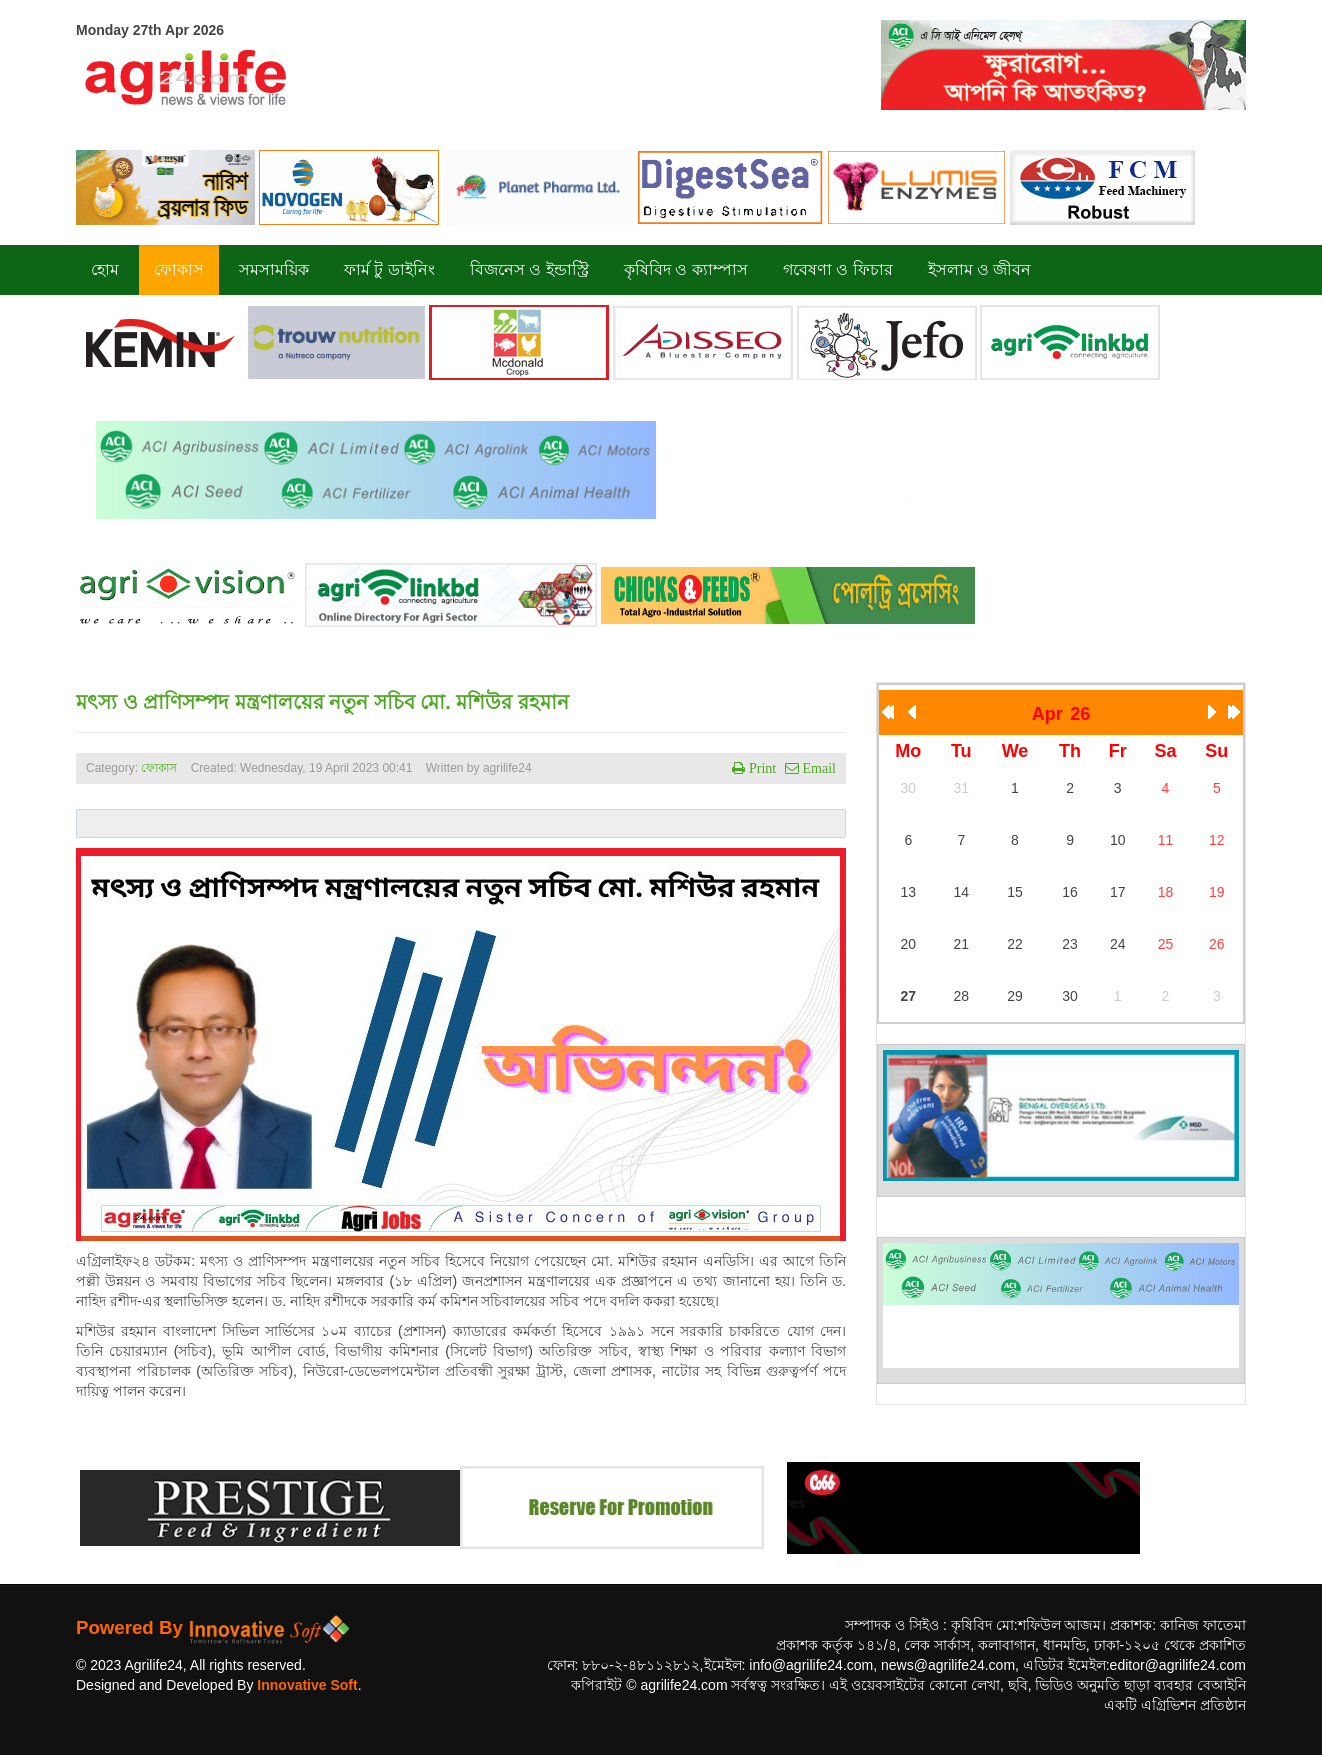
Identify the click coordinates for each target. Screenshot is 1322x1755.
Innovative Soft (307, 1685)
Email (817, 768)
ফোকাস (159, 768)
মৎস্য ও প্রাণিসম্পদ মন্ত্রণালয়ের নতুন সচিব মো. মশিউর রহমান (322, 702)
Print (760, 768)
